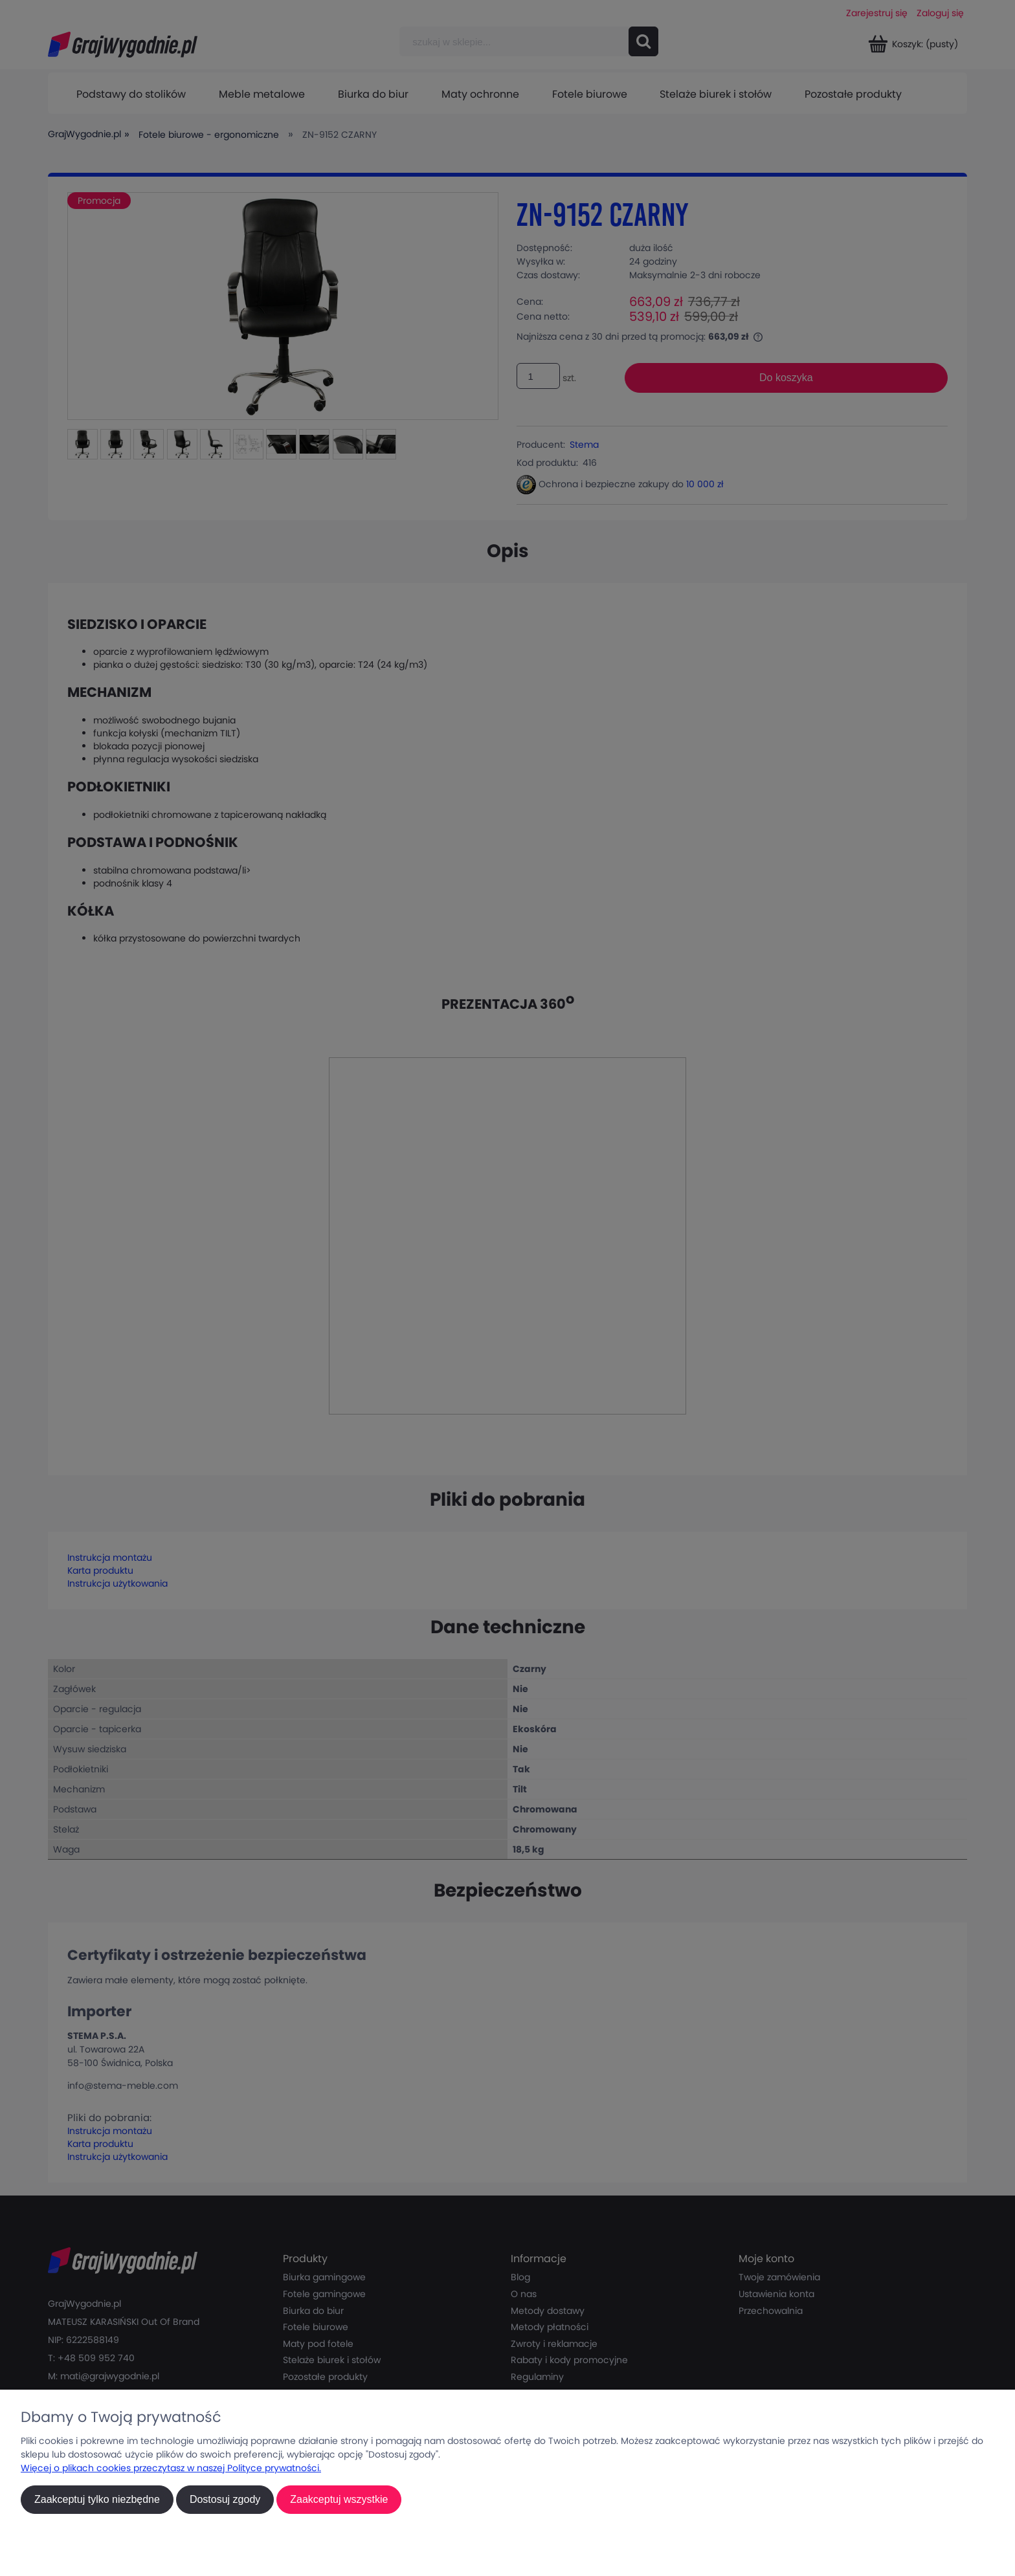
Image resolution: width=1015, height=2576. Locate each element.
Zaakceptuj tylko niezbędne (97, 2499)
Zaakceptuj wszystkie (339, 2499)
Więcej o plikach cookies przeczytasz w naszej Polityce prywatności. (171, 2467)
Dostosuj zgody (225, 2499)
